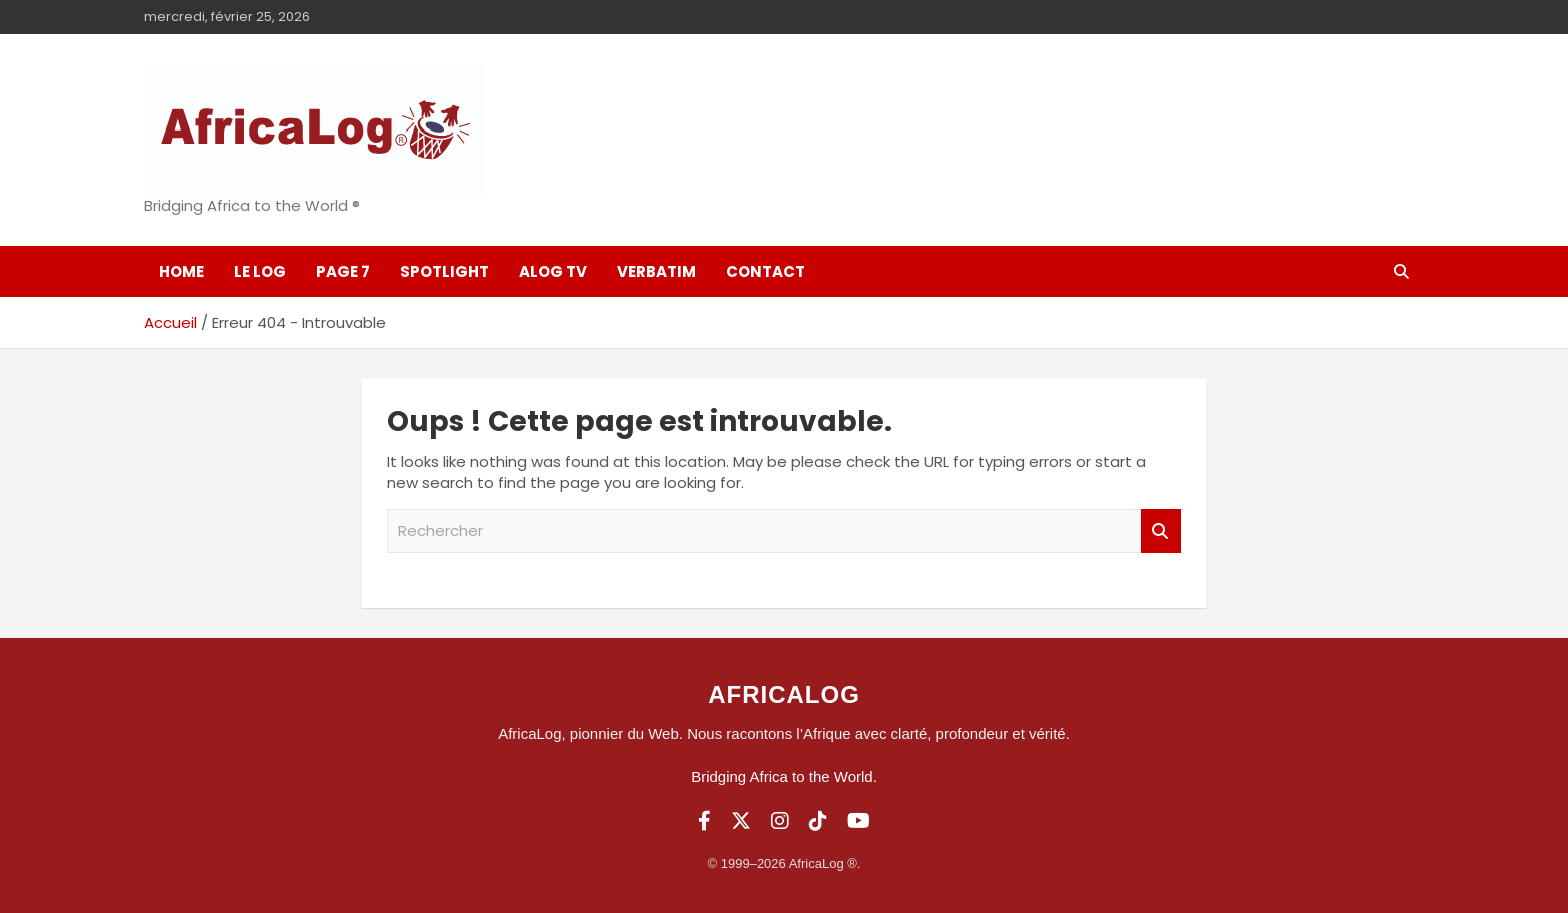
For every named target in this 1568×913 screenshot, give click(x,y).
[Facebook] (704, 821)
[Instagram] (780, 821)
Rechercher (1161, 531)
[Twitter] (741, 821)
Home (181, 271)
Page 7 (343, 271)
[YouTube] (858, 821)
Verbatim (656, 271)
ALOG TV (553, 271)
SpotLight (444, 271)
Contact (765, 271)
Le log (260, 271)
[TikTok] (818, 821)
